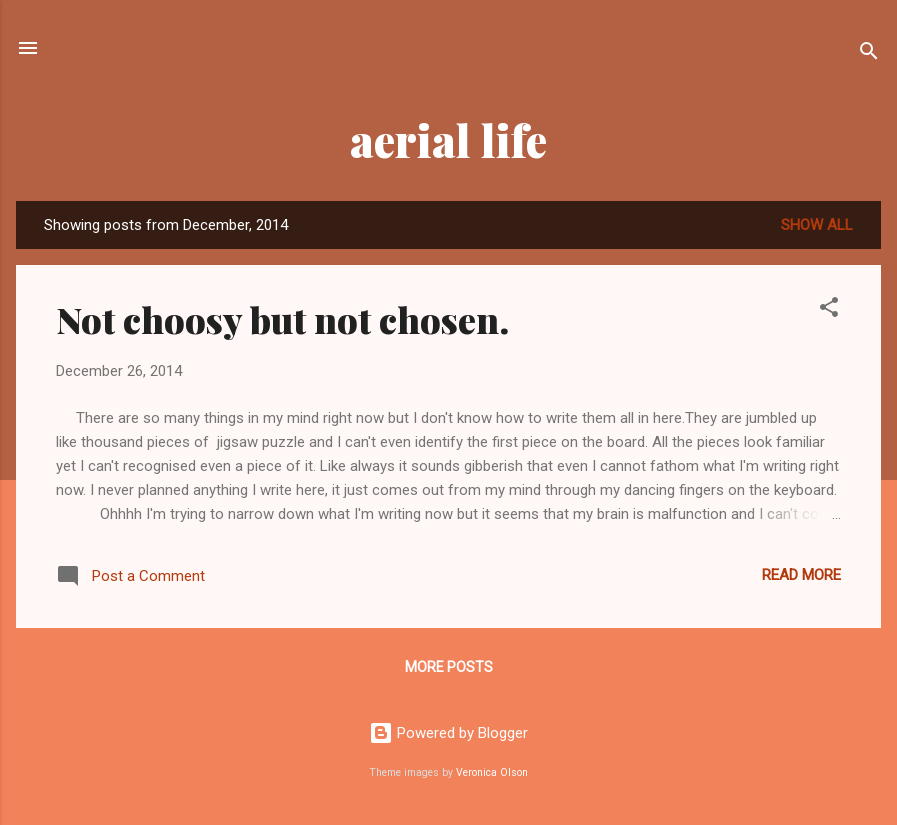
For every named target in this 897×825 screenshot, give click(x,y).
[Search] (869, 54)
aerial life (448, 139)
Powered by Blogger (448, 733)
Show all (817, 225)
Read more (801, 575)
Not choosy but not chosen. (282, 319)
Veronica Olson (492, 772)
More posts (449, 667)
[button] (829, 310)
